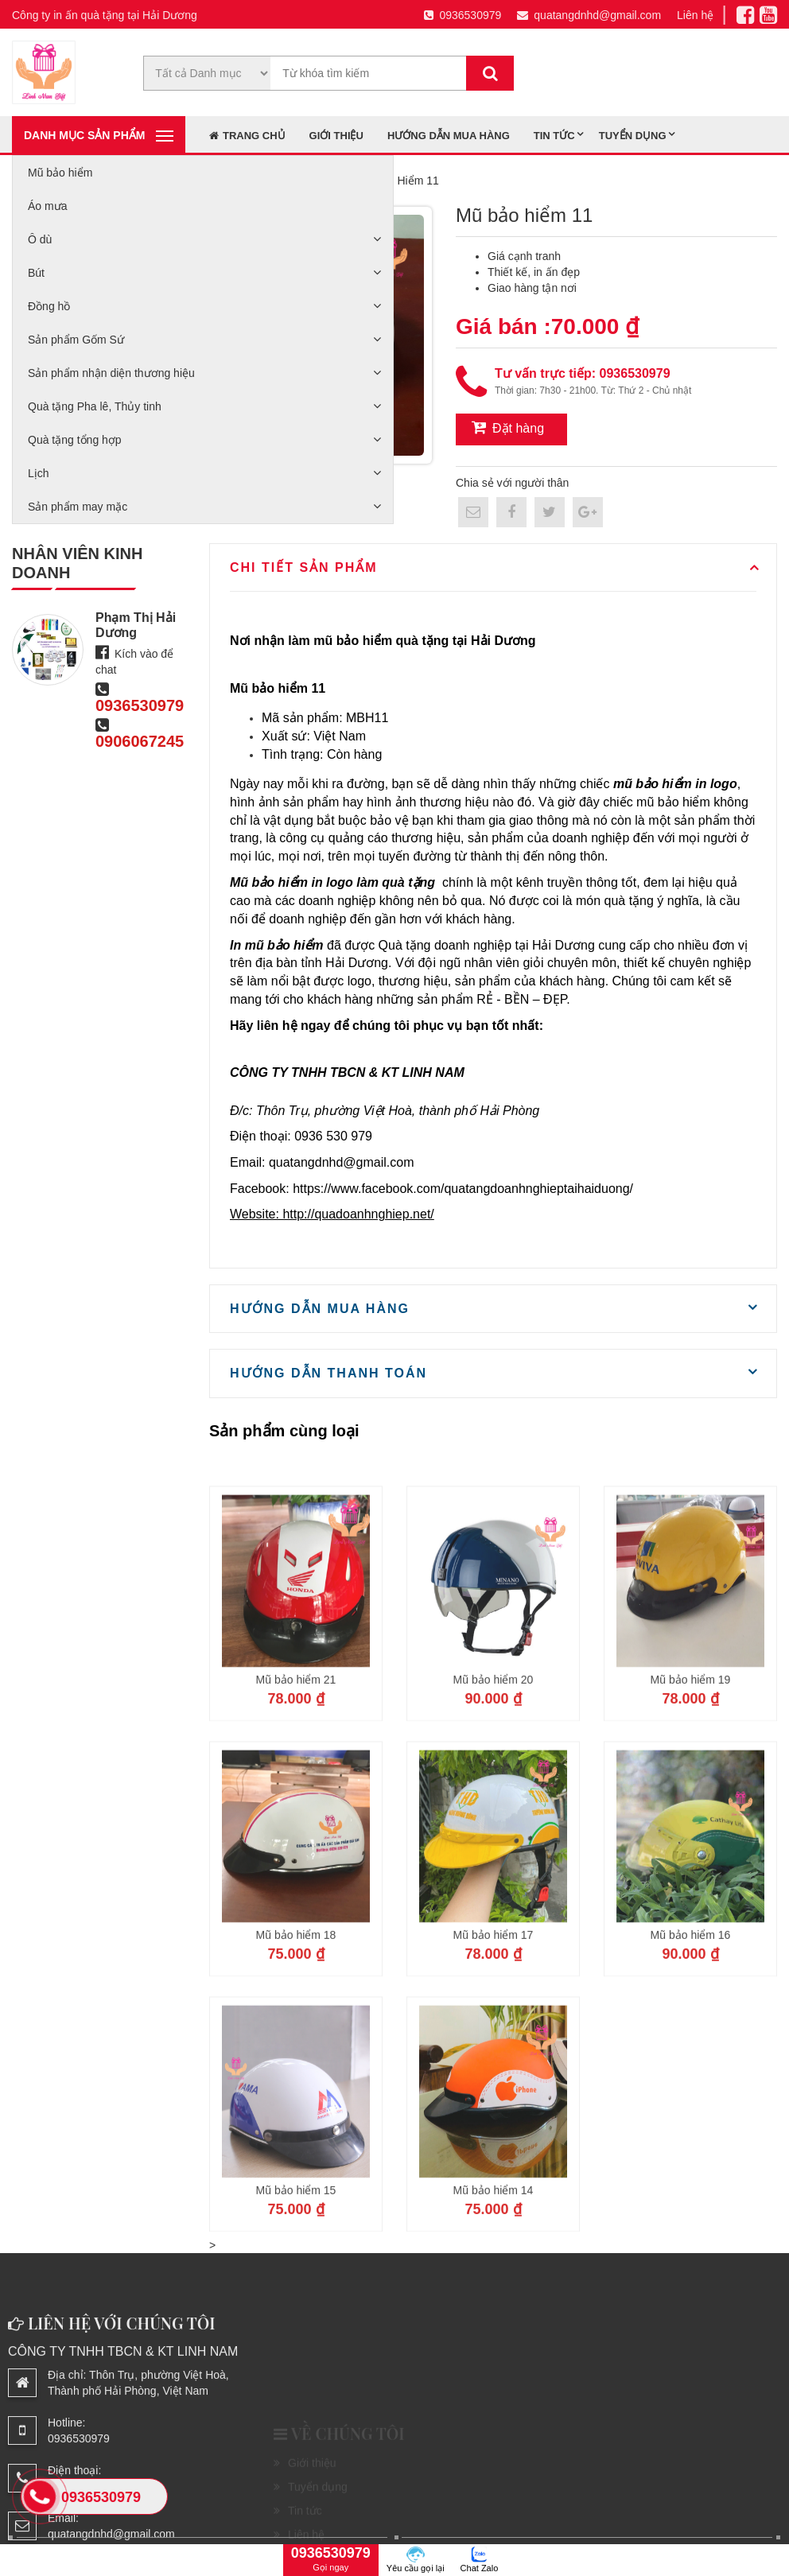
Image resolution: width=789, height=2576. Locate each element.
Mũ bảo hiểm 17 (493, 2050)
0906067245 (139, 741)
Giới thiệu (336, 136)
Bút (36, 272)
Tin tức (554, 136)
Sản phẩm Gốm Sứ (76, 339)
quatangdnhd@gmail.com (589, 15)
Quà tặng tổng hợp (75, 439)
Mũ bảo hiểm (60, 172)
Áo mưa (47, 206)
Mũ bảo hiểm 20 (493, 1795)
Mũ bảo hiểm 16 (691, 2050)
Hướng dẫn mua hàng (448, 136)
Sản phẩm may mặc (77, 506)
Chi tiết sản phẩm (304, 567)
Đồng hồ (49, 306)
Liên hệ (695, 15)
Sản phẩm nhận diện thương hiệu (111, 373)
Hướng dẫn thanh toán (328, 1373)
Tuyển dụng (633, 136)
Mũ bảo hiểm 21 (296, 1795)
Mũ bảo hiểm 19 (691, 1795)
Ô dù (40, 239)
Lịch (38, 473)
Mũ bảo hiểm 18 (296, 2050)
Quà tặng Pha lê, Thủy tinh (94, 406)
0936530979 (462, 15)
